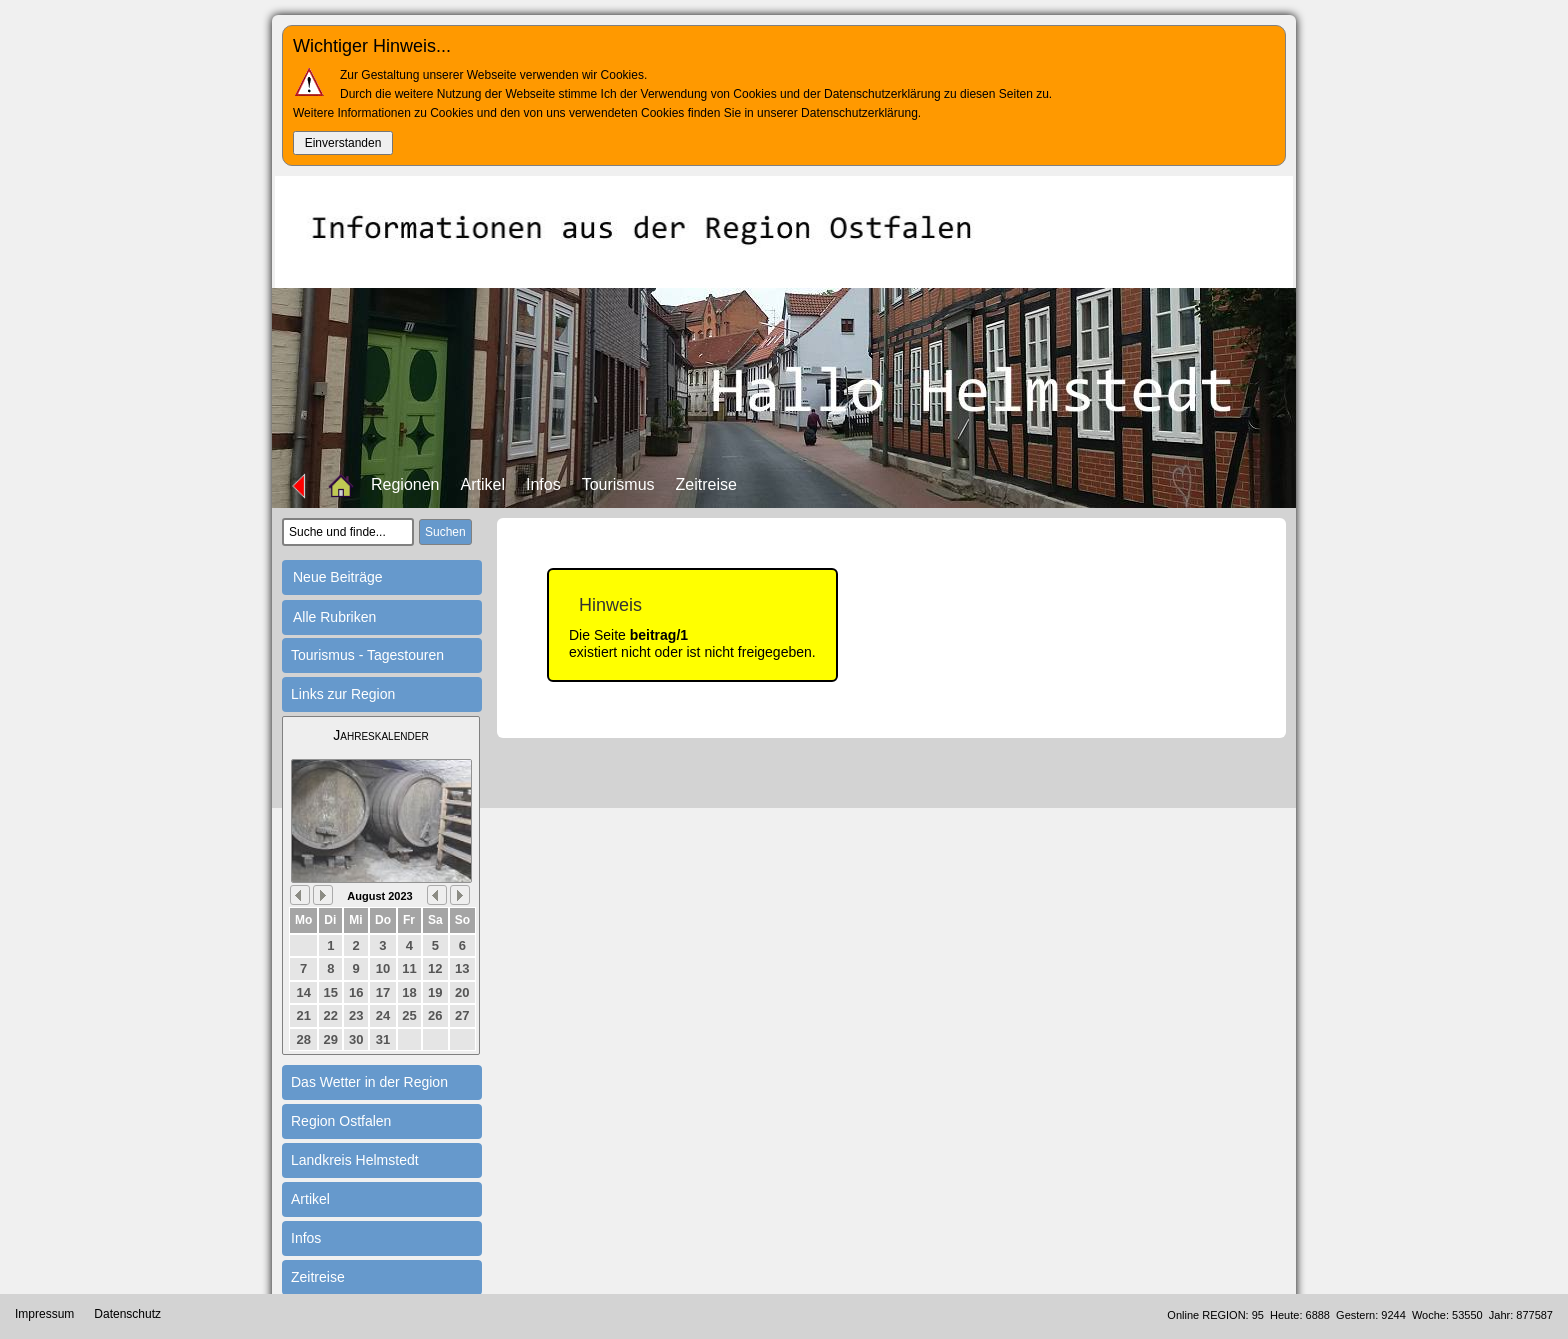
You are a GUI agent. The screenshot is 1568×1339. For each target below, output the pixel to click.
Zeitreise (706, 484)
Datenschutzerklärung (859, 113)
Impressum (44, 1314)
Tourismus (618, 484)
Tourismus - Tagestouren (367, 655)
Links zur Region (343, 694)
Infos (543, 484)
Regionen (405, 484)
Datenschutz (127, 1314)
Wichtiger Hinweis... (372, 46)
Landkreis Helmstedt (355, 1160)
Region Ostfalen (341, 1121)
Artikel (483, 484)
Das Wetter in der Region (369, 1082)
